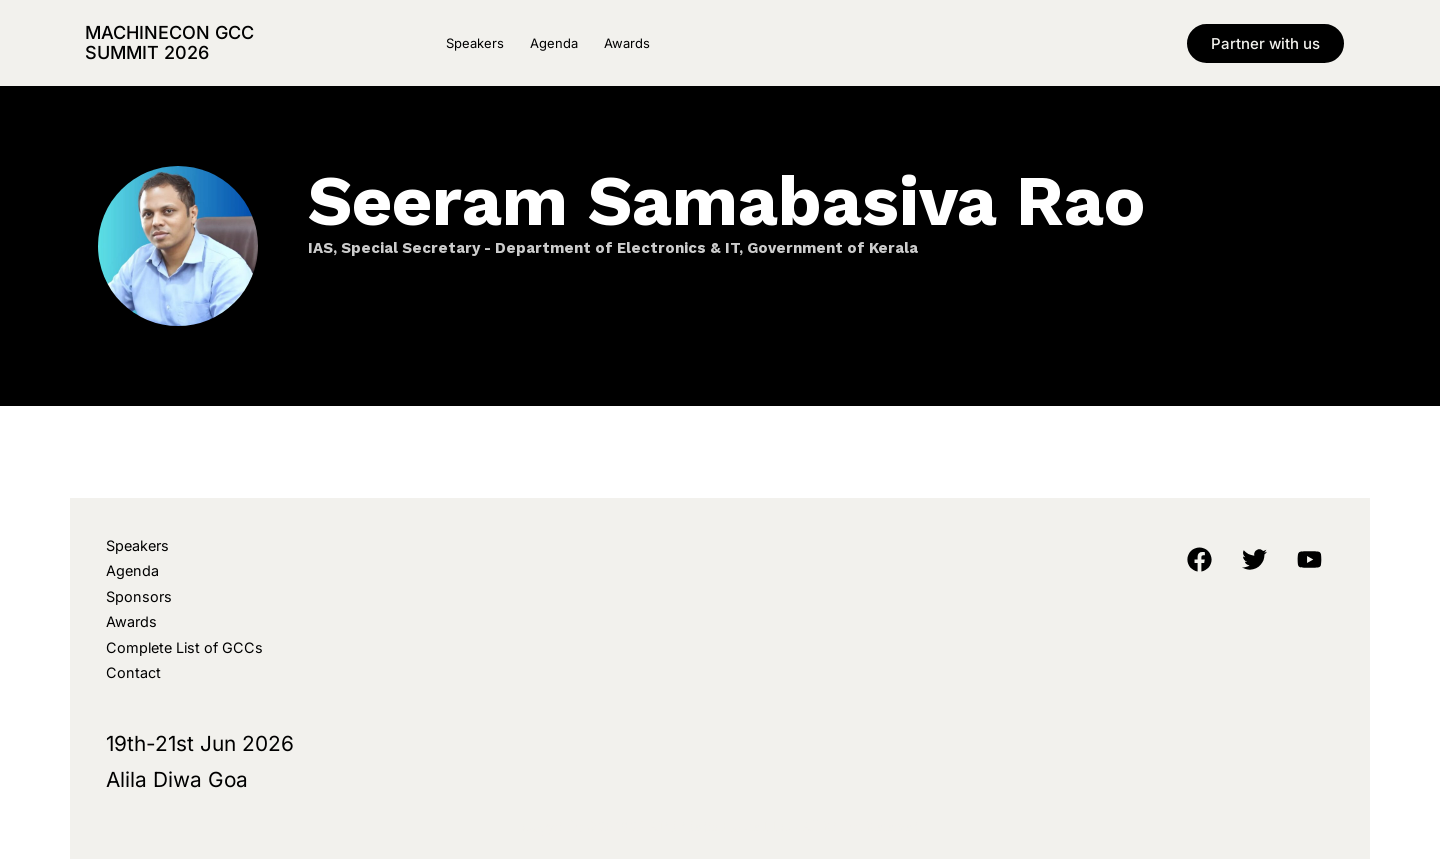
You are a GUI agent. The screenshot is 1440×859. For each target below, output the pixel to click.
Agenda (554, 43)
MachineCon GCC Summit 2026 (169, 42)
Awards (627, 43)
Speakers (475, 43)
